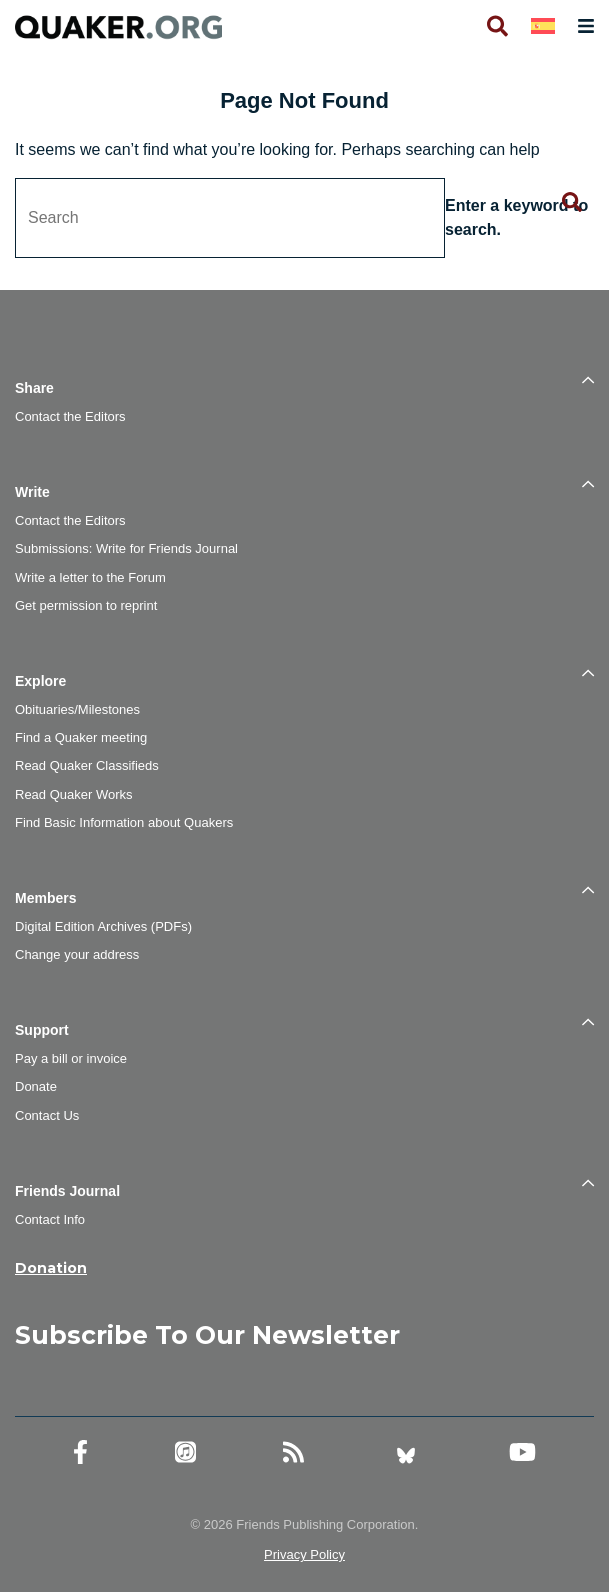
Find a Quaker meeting (81, 737)
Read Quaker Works (74, 794)
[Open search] (496, 26)
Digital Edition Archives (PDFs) (103, 926)
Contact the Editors (70, 416)
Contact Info (50, 1219)
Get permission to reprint (86, 605)
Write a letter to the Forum (90, 577)
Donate (36, 1086)
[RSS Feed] (293, 1452)
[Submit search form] (572, 203)
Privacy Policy (304, 1554)
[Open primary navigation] (582, 26)
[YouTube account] (522, 1452)
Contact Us (47, 1115)
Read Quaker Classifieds (87, 765)
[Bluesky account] (406, 1452)
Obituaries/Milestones (77, 709)
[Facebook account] (80, 1452)
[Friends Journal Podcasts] (185, 1452)
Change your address (77, 954)
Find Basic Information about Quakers (124, 822)
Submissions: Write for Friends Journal (126, 548)
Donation (51, 1268)
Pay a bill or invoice (71, 1058)
